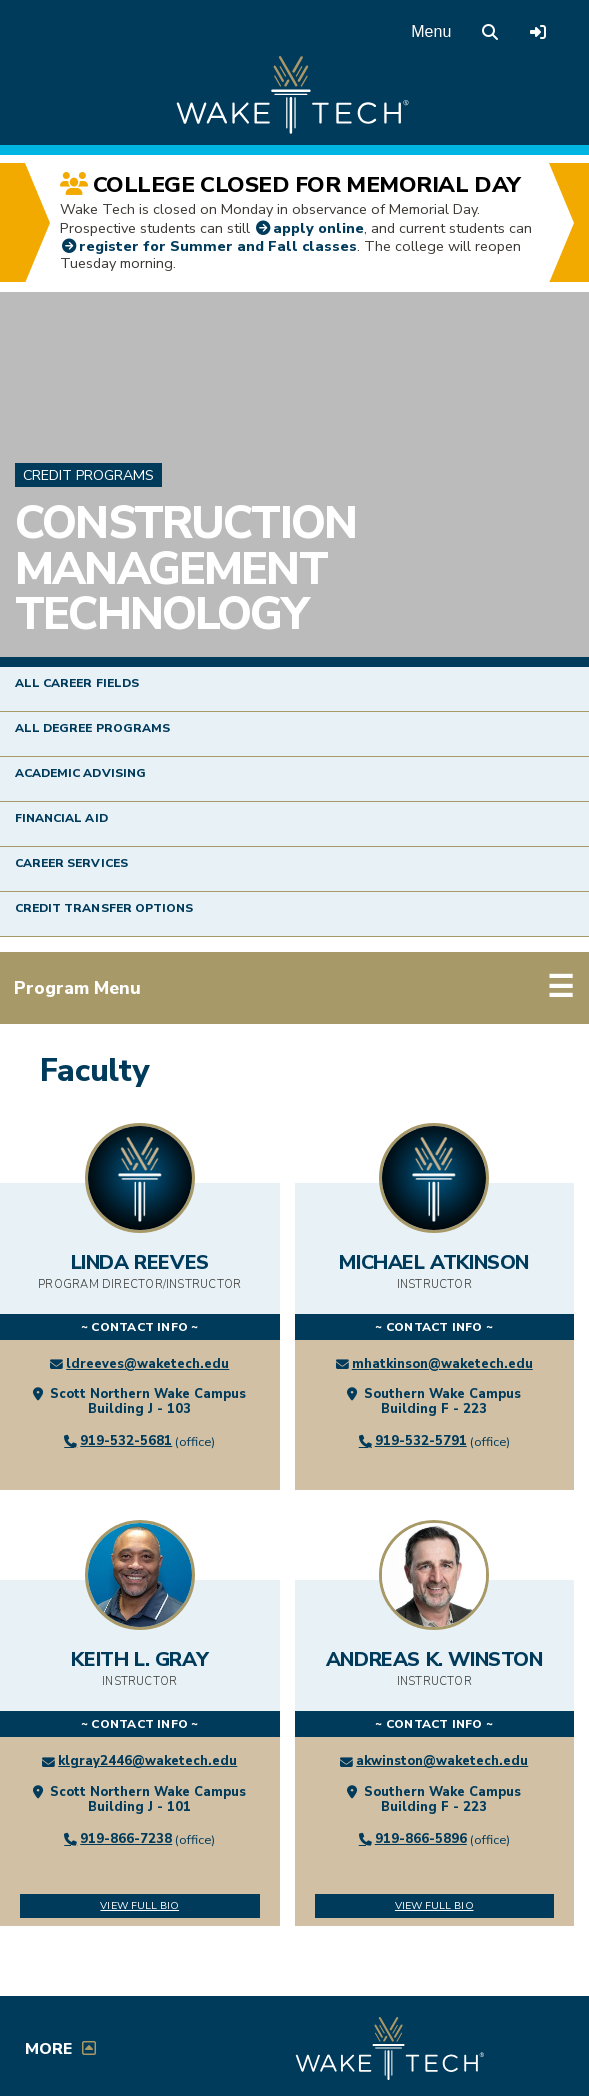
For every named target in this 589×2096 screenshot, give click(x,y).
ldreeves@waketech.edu (147, 1364)
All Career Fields (77, 683)
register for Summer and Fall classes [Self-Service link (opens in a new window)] (218, 246)
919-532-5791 (421, 1441)
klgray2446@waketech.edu (147, 1761)
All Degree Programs (92, 728)
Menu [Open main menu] (431, 31)
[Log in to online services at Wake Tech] (538, 32)
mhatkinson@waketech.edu (442, 1364)
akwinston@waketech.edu (442, 1761)
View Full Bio (139, 1905)
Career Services (71, 863)
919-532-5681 (126, 1441)
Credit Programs (88, 475)
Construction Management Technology (185, 568)
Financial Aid (61, 818)
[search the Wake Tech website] (490, 32)
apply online (318, 228)
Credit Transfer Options (104, 908)
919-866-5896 (421, 1839)
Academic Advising (80, 773)
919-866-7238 (126, 1839)
